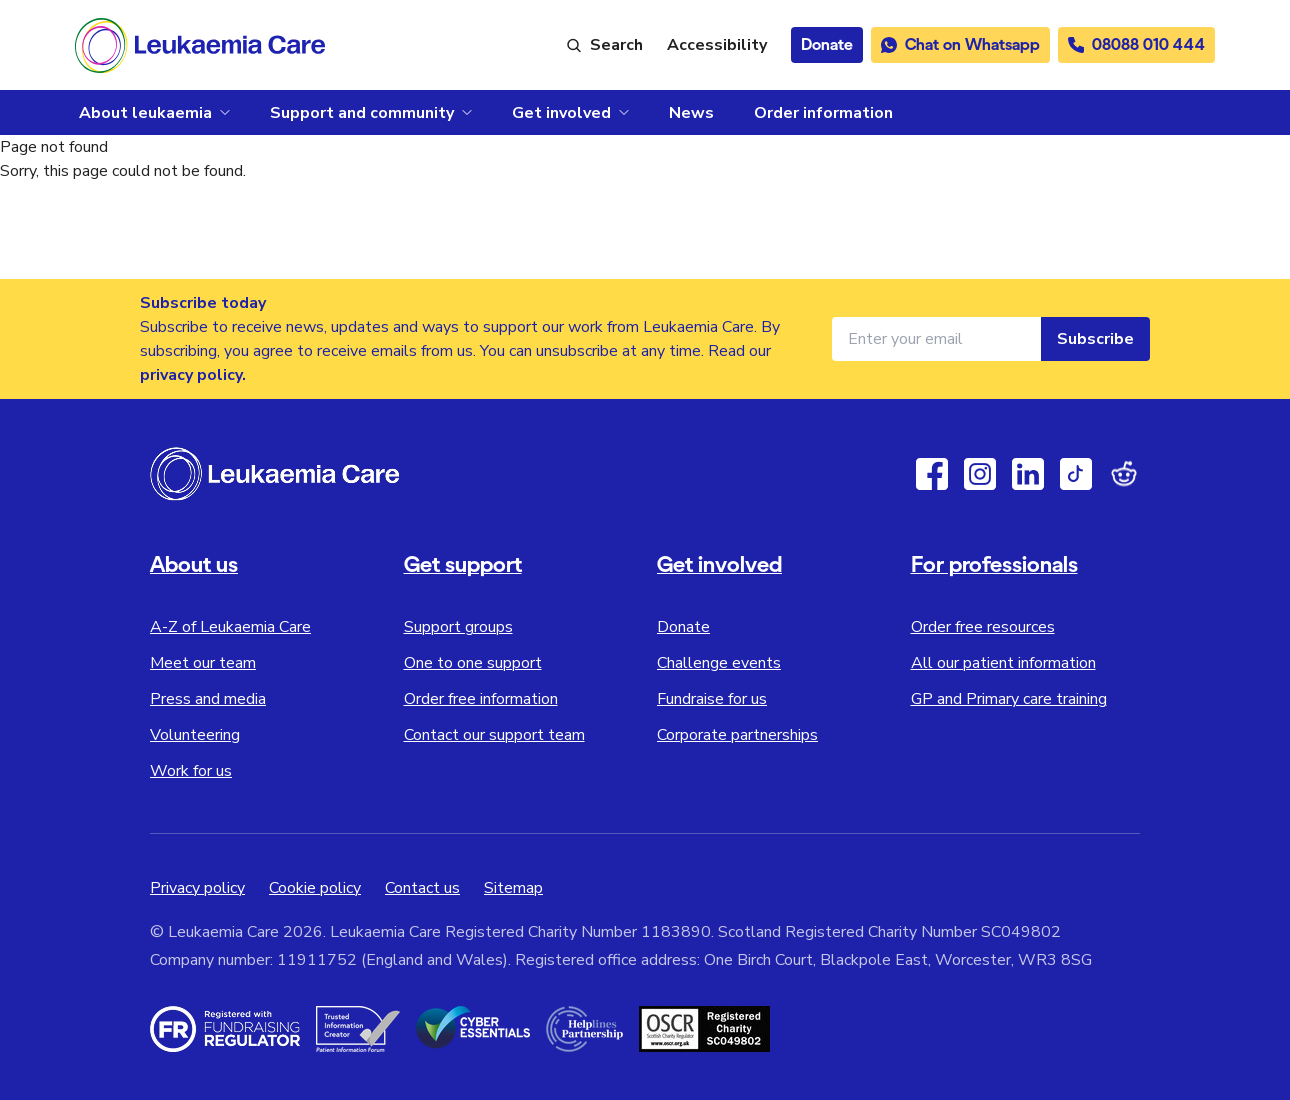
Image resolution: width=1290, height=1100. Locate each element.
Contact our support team (494, 735)
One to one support (473, 663)
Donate (683, 627)
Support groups (458, 627)
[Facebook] (932, 474)
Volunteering (195, 735)
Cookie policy (315, 888)
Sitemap (513, 888)
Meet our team (203, 663)
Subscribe (1095, 339)
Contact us (422, 888)
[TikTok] (1076, 474)
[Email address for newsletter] (936, 339)
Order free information (481, 699)
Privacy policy (197, 888)
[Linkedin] (1028, 474)
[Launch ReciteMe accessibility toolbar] (717, 45)
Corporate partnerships (737, 735)
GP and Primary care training (1009, 699)
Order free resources (983, 627)
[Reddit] (1124, 474)
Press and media (208, 699)
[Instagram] (980, 474)
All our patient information (1003, 663)
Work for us (191, 771)
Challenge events (719, 663)
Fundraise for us (712, 699)
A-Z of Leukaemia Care (230, 627)
